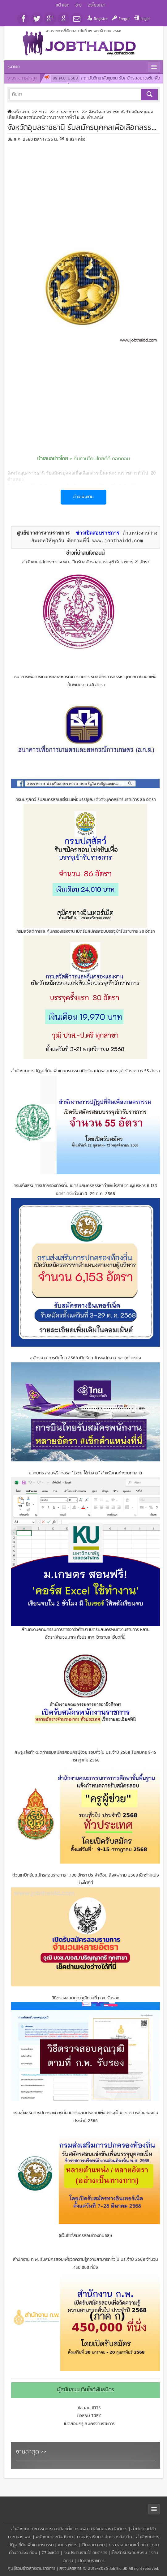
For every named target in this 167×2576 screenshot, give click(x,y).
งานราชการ (67, 2545)
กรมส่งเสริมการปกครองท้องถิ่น (104, 2537)
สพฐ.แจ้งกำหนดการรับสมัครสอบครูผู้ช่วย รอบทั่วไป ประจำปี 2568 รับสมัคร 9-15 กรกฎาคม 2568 (85, 1756)
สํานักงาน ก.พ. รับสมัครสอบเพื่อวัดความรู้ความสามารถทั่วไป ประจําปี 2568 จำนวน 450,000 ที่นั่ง (85, 2263)
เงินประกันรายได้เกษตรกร (85, 2553)
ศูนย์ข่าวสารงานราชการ (43, 533)
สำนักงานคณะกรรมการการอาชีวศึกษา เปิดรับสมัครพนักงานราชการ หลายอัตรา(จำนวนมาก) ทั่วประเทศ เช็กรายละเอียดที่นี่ (85, 1633)
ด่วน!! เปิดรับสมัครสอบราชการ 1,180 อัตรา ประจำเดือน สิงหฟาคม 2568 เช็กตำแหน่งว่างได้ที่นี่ (85, 1879)
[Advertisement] (83, 188)
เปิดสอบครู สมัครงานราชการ (89, 2424)
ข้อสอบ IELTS (89, 2408)
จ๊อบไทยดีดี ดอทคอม (109, 459)
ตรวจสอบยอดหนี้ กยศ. (129, 2545)
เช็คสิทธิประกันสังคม (129, 2553)
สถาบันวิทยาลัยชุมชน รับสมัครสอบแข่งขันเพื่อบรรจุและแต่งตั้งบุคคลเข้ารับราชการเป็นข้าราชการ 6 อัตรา (102, 82)
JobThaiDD (118, 2568)
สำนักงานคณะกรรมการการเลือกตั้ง (41, 2529)
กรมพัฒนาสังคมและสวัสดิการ (101, 2529)
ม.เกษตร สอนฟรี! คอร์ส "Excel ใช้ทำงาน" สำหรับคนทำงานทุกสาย (85, 1473)
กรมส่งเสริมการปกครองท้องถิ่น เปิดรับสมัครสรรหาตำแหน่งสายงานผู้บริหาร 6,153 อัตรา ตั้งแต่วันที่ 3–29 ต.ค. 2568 (85, 1190)
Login (145, 19)
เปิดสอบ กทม (93, 2545)
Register (101, 19)
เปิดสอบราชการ (91, 2561)
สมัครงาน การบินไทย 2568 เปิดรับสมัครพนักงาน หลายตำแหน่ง (85, 1358)
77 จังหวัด (50, 2553)
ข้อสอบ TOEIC (89, 2415)
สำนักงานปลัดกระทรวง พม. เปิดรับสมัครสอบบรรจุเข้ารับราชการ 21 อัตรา (85, 562)
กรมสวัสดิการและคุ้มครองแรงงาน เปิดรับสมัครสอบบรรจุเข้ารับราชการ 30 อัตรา (85, 931)
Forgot (124, 19)
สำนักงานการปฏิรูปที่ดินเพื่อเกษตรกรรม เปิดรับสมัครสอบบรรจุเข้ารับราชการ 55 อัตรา (85, 1071)
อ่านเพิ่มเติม (83, 497)
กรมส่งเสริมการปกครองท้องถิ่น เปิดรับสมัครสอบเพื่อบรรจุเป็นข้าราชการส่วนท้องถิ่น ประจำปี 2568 (85, 2117)
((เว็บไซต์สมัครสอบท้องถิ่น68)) (85, 2235)
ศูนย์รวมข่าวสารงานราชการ (32, 2568)
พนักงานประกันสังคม (54, 2537)
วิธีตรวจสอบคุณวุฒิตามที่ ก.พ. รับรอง (85, 1998)
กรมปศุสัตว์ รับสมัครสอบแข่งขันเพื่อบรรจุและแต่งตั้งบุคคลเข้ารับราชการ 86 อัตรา (85, 799)
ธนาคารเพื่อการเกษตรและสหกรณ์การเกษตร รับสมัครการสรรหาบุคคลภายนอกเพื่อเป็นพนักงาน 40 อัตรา (85, 681)
